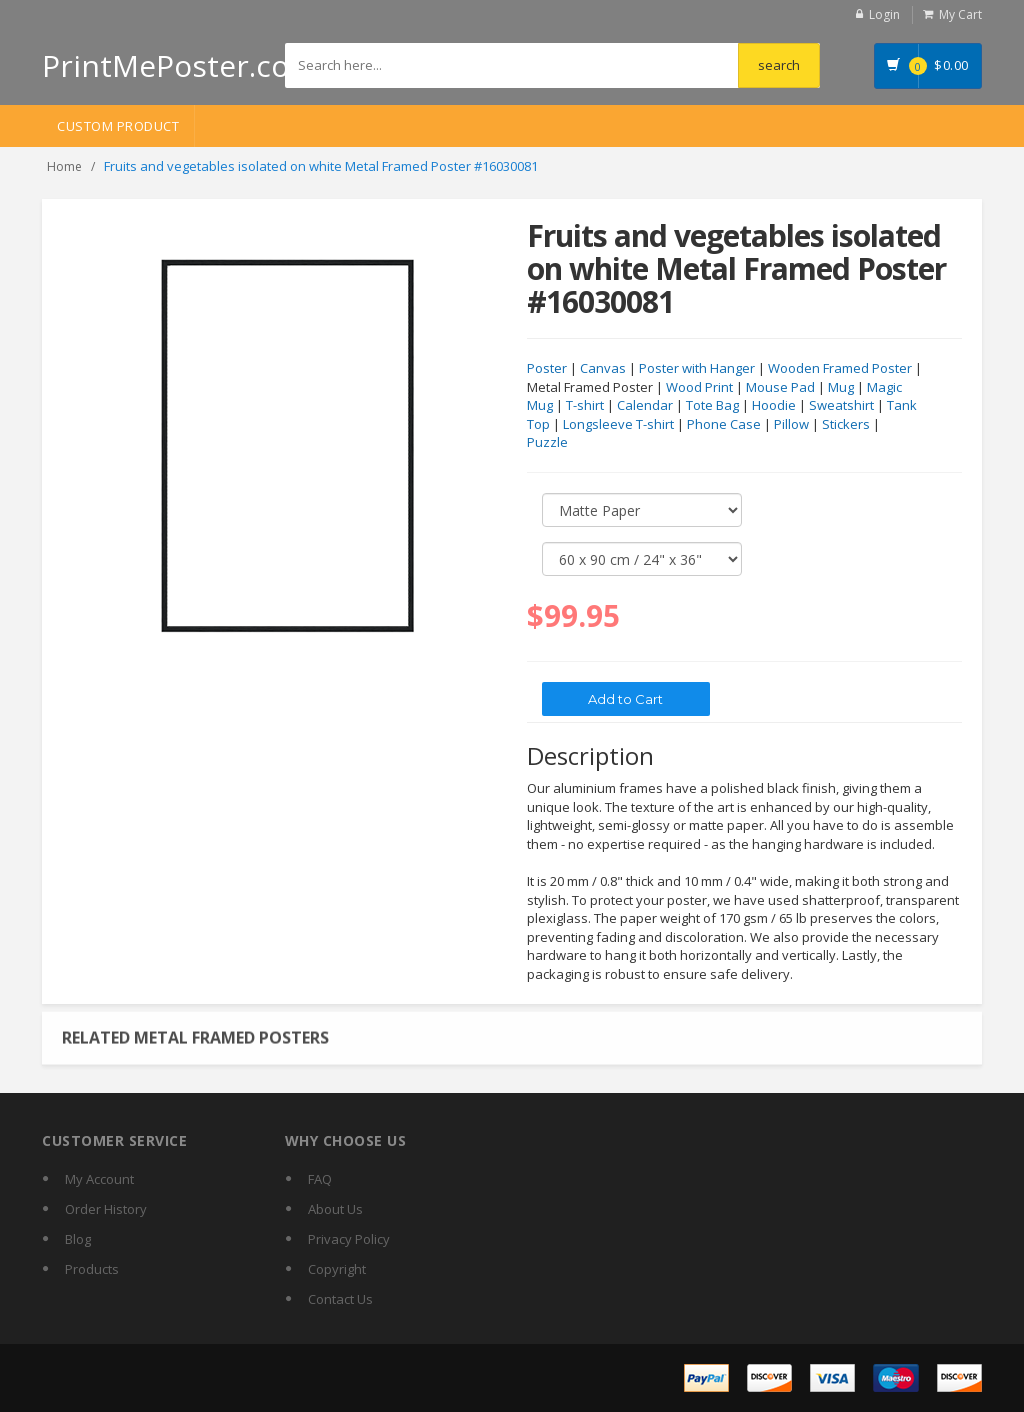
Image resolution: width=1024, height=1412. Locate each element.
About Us (335, 1209)
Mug (841, 388)
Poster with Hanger (697, 369)
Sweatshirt (841, 406)
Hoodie (774, 406)
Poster (547, 369)
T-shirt (585, 406)
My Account (99, 1179)
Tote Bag (712, 406)
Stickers (846, 425)
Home (64, 166)
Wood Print (699, 388)
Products (92, 1269)
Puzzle (547, 443)
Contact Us (340, 1299)
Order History (106, 1209)
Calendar (645, 406)
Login (884, 14)
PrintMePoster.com (179, 65)
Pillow (791, 425)
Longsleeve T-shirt (618, 425)
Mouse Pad (780, 388)
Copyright (337, 1269)
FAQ (320, 1179)
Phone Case (724, 425)
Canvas (603, 369)
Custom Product (118, 126)
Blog (78, 1239)
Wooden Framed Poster (840, 369)
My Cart (960, 14)
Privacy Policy (349, 1239)
